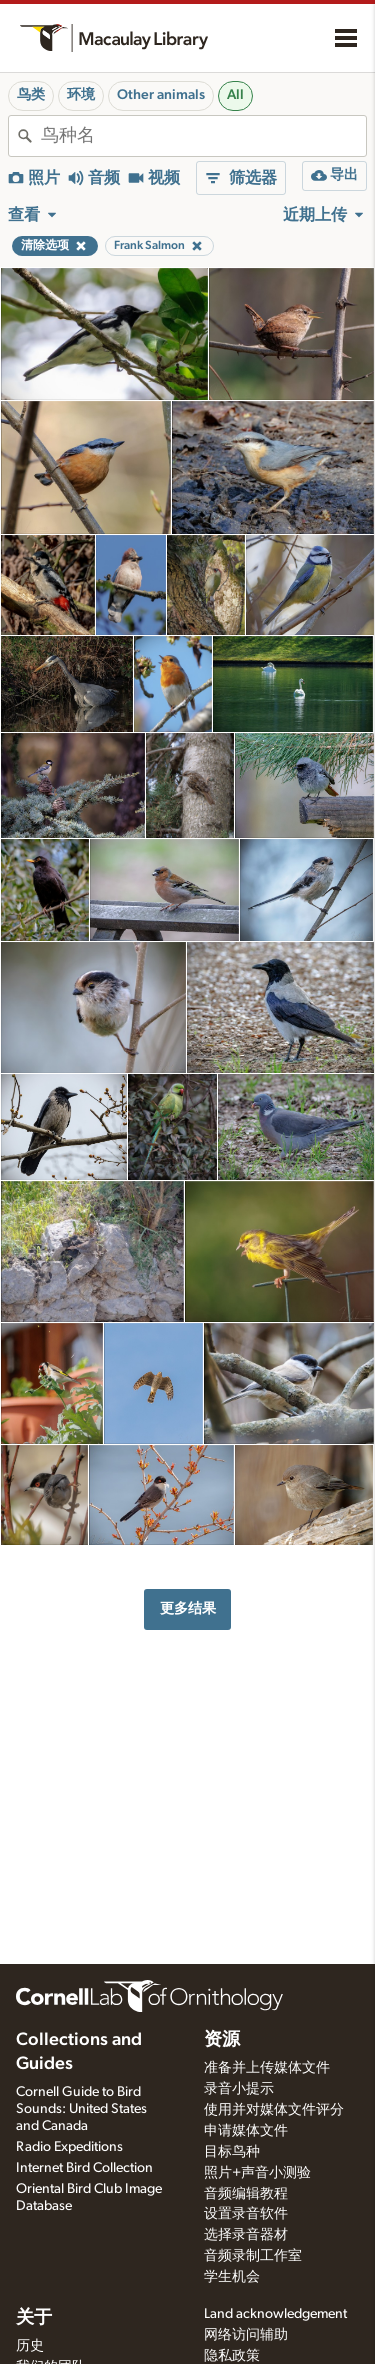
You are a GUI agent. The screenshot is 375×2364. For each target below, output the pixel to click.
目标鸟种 (232, 2152)
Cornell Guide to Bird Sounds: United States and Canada (81, 2109)
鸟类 (31, 95)
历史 (30, 2346)
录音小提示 (239, 2089)
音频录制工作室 (253, 2256)
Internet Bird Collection (84, 2168)
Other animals (161, 95)
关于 (34, 2318)
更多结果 (188, 1608)
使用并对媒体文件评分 (274, 2110)
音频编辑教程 (246, 2194)
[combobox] (203, 136)
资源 (222, 2040)
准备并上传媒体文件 (267, 2068)
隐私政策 (232, 2356)
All (235, 95)
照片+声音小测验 (257, 2173)
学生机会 (232, 2277)
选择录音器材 (246, 2235)
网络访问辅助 (246, 2335)
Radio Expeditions (69, 2147)
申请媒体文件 (246, 2131)
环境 (81, 95)
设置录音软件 (246, 2214)
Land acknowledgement (275, 2314)
